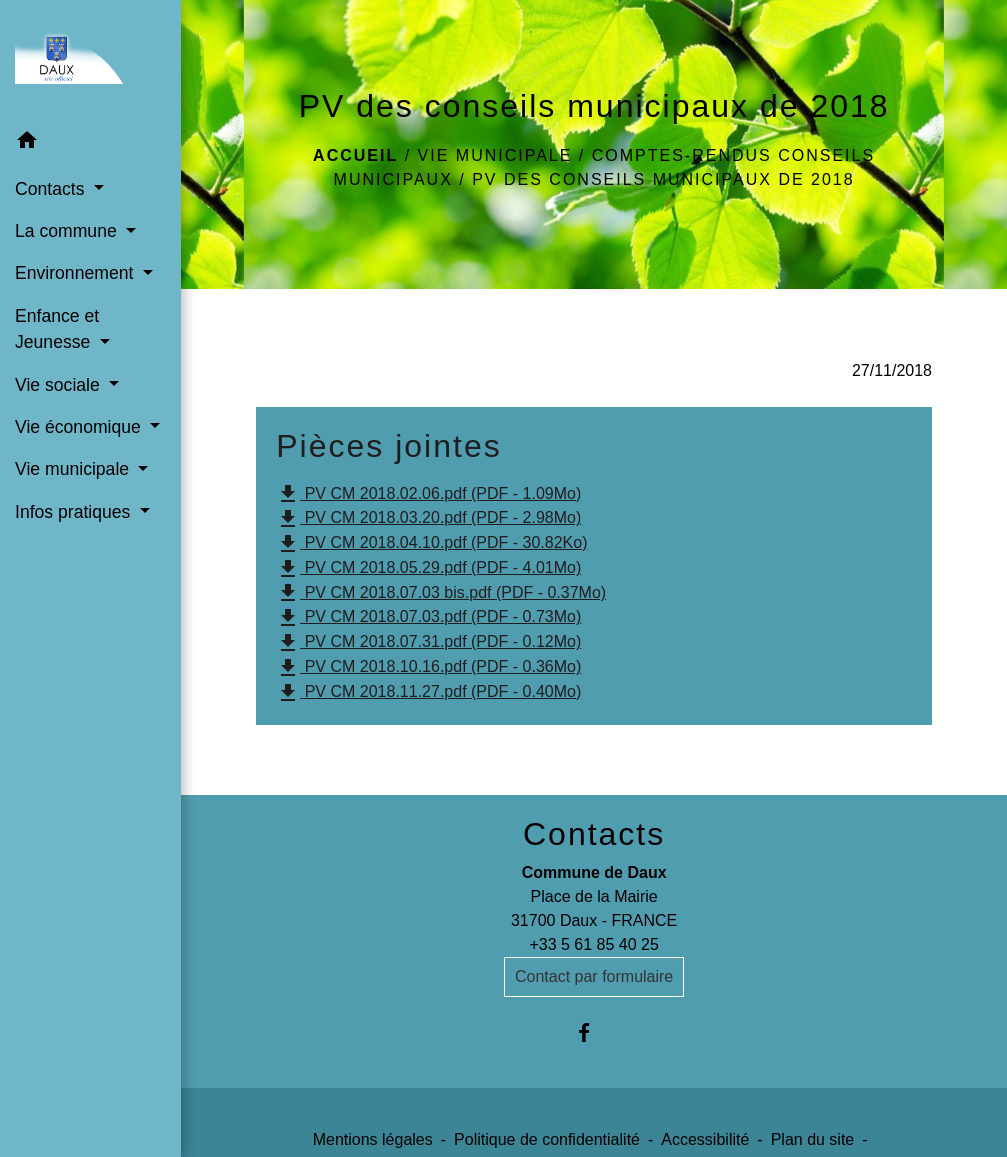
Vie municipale (495, 155)
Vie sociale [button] (60, 385)
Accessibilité (705, 1139)
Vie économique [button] (80, 427)
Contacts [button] (52, 189)
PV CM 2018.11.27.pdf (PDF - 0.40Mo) (428, 693)
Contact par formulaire (594, 976)
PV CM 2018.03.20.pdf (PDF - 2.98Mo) (428, 519)
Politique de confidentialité (547, 1139)
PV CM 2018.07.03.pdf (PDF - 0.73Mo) (428, 618)
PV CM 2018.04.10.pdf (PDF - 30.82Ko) (431, 544)
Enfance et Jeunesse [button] (57, 329)
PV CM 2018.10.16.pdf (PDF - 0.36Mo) (428, 668)
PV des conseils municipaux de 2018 (663, 179)
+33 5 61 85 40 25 (593, 944)
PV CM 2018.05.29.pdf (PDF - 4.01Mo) (428, 569)
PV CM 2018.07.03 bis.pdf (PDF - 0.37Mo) (441, 593)
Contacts (594, 834)
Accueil (355, 155)
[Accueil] (90, 60)
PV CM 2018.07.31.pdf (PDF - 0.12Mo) (428, 643)
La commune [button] (68, 231)
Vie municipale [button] (74, 469)
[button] (90, 143)
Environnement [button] (76, 273)
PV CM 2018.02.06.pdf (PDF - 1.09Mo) (428, 494)
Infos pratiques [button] (75, 512)
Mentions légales (373, 1139)
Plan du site (813, 1139)
